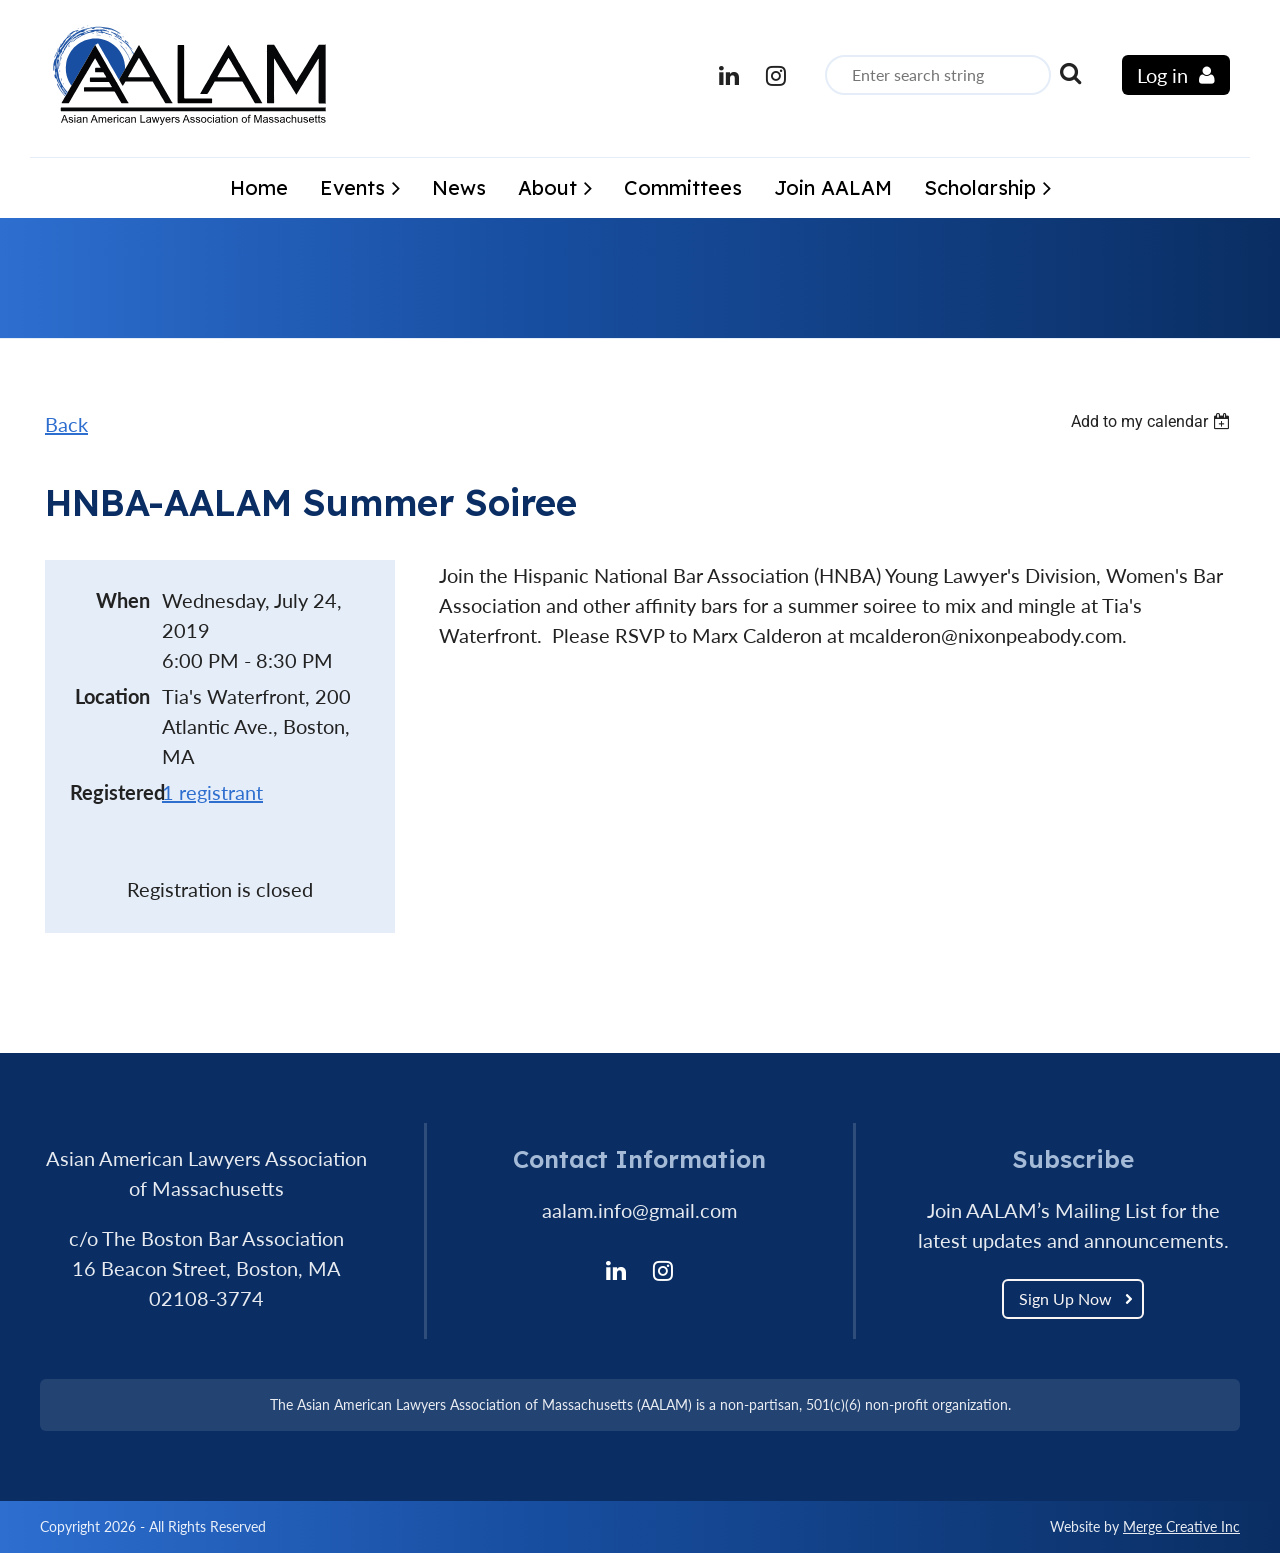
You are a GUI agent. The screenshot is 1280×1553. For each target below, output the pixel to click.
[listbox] (1153, 421)
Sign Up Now (1065, 1298)
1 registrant (212, 792)
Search (1070, 73)
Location (112, 696)
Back (66, 424)
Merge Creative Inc (1181, 1526)
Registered (110, 792)
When (123, 600)
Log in (1162, 75)
